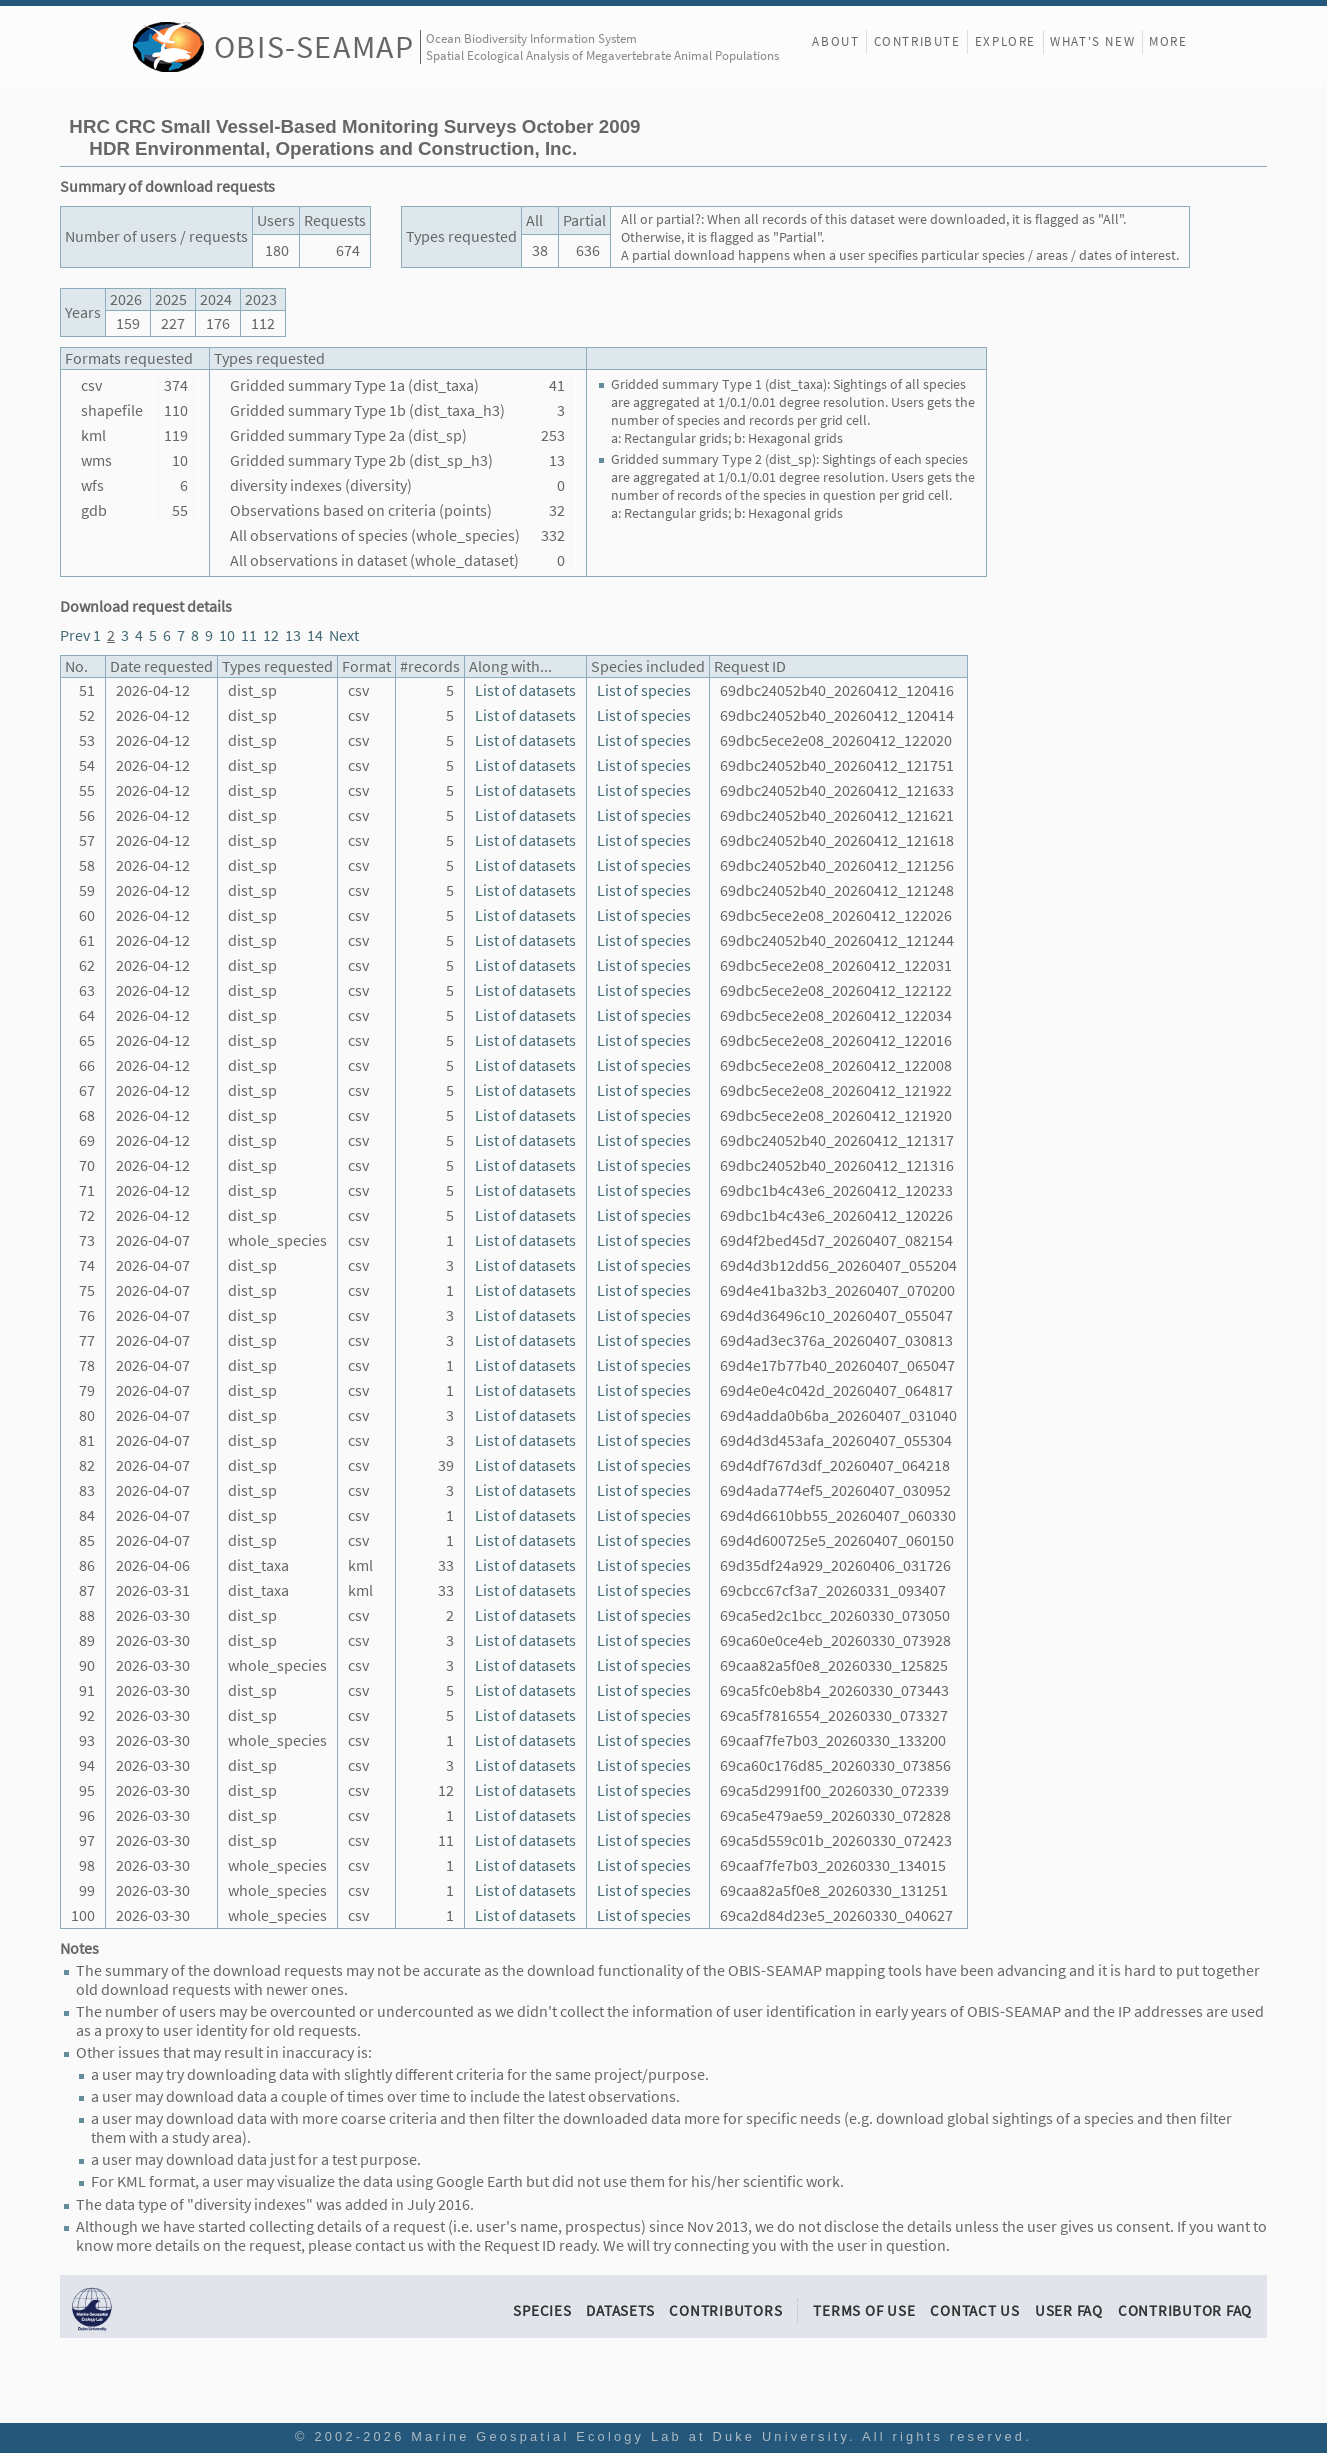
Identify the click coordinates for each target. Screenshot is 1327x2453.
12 (271, 635)
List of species (644, 690)
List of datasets (525, 690)
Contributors (725, 2310)
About (835, 41)
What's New (1092, 41)
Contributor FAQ (1185, 2310)
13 (293, 635)
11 (249, 635)
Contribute (917, 41)
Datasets (620, 2310)
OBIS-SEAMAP (314, 46)
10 (227, 635)
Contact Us (975, 2310)
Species (542, 2310)
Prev (75, 635)
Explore (1005, 41)
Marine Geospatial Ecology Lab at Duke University (630, 2436)
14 (315, 635)
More (1168, 41)
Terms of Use (864, 2310)
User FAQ (1069, 2310)
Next (344, 635)
